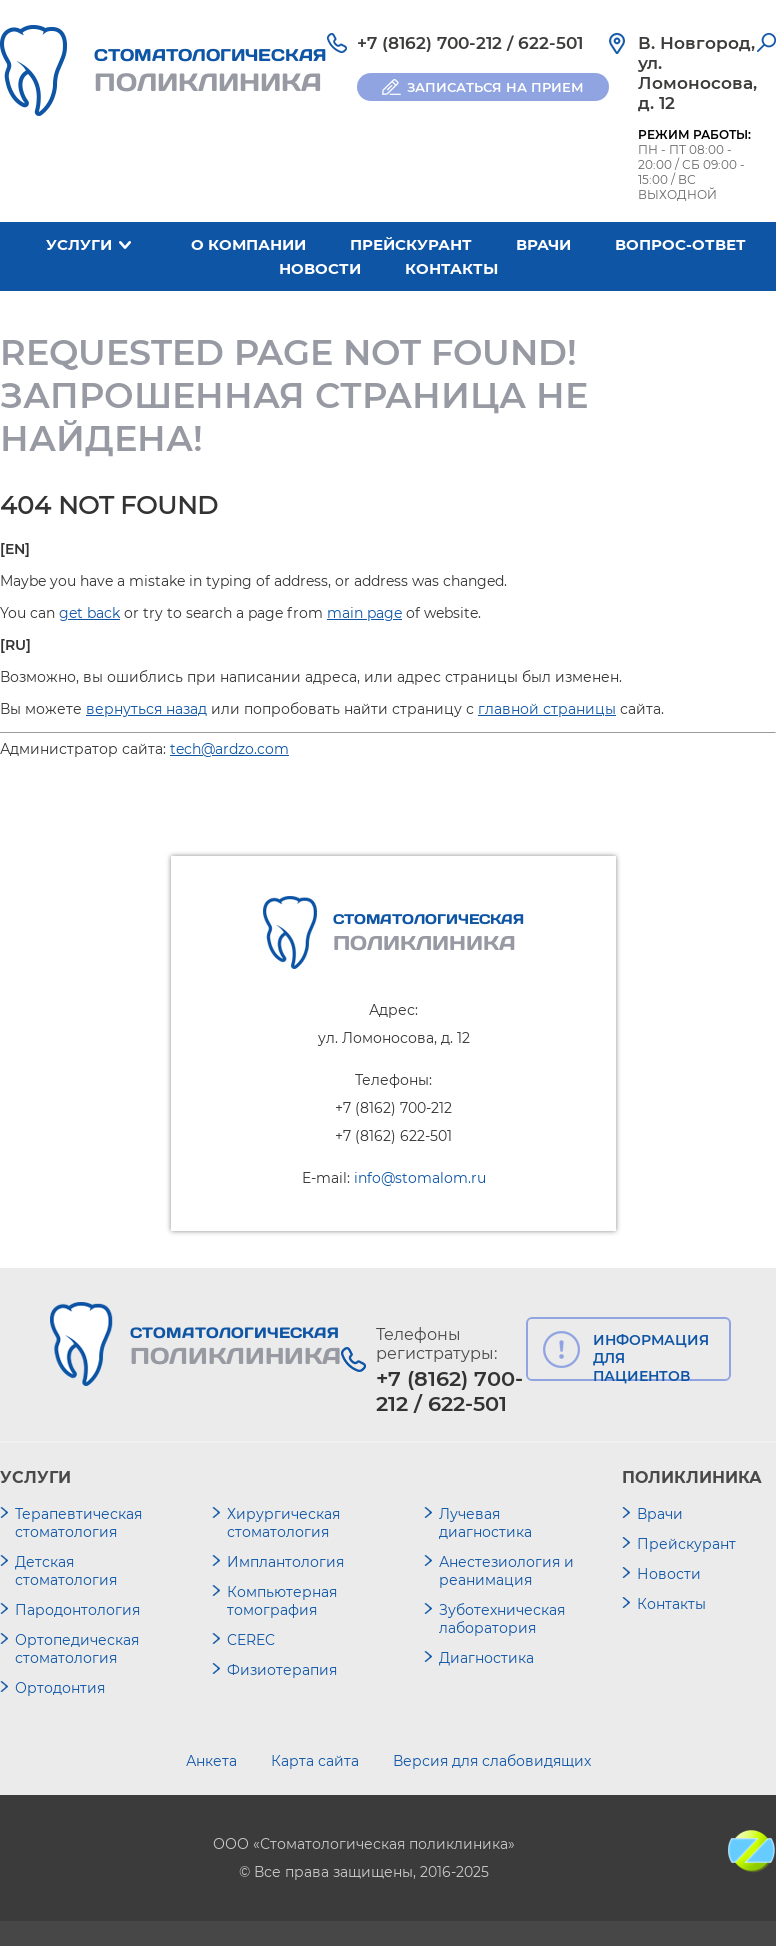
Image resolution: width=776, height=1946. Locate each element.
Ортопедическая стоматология (77, 1649)
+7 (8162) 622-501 (393, 1136)
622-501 (550, 43)
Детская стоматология (66, 1571)
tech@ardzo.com (229, 749)
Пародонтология (77, 1610)
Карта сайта (315, 1761)
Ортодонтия (60, 1688)
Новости (320, 268)
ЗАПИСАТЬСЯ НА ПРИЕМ (495, 87)
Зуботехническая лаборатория (502, 1619)
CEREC (251, 1640)
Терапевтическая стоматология (78, 1523)
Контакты (451, 268)
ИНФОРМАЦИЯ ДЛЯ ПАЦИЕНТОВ (651, 1356)
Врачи (543, 244)
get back (89, 613)
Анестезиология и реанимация (506, 1571)
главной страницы (547, 709)
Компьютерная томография (282, 1601)
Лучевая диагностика (485, 1523)
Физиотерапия (282, 1670)
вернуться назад (146, 709)
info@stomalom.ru (420, 1178)
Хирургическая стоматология (283, 1523)
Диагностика (486, 1658)
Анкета (211, 1761)
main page (364, 613)
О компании (248, 244)
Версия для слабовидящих (492, 1761)
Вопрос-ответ (680, 244)
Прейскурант (411, 244)
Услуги (79, 244)
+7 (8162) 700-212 (429, 43)
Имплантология (285, 1562)
